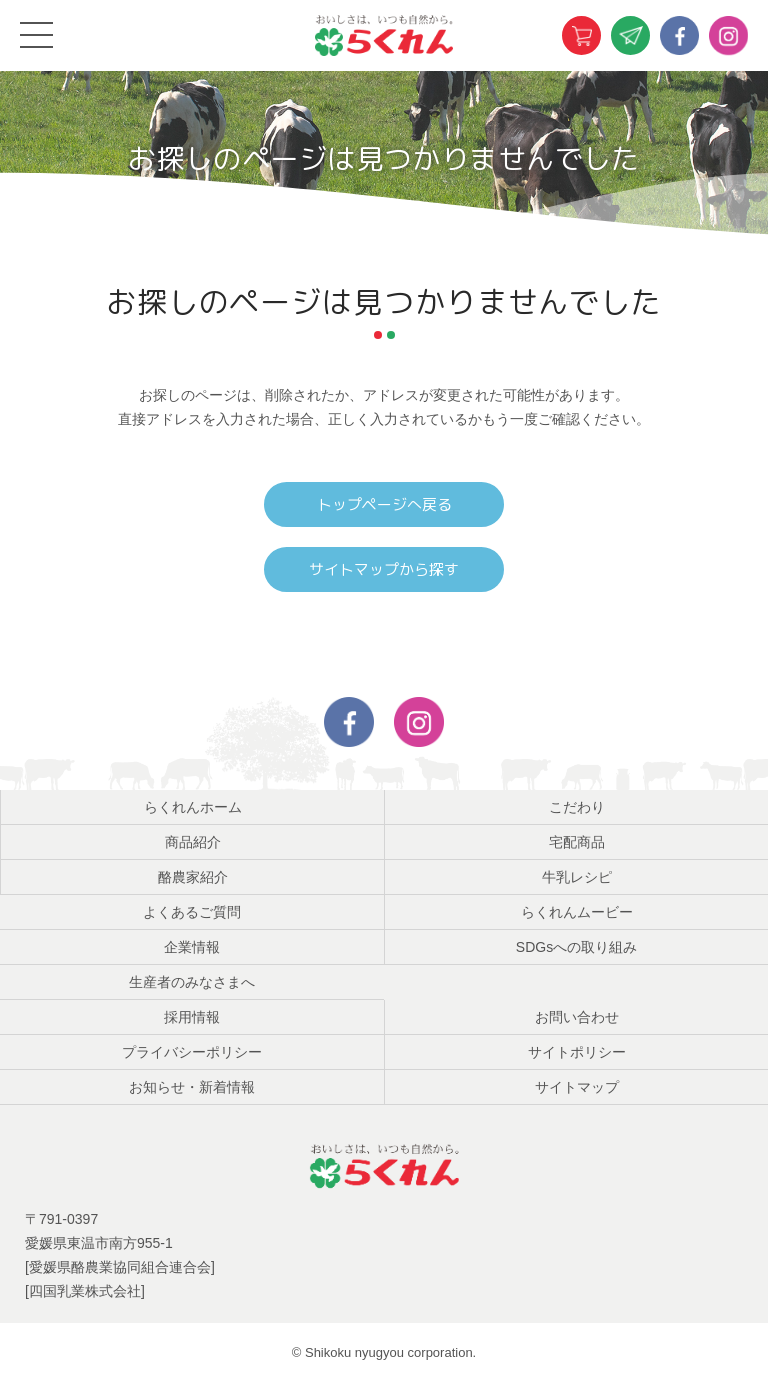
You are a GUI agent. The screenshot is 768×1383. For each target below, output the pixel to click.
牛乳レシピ (577, 877)
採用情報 (192, 1017)
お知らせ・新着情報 (192, 1087)
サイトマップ (577, 1087)
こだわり (577, 807)
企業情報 (192, 947)
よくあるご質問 (192, 912)
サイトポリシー (577, 1052)
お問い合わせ (577, 1017)
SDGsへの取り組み (576, 947)
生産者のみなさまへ (192, 982)
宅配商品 (577, 842)
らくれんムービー (577, 912)
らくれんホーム (193, 807)
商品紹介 (193, 842)
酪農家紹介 (193, 877)
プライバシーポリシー (192, 1052)
